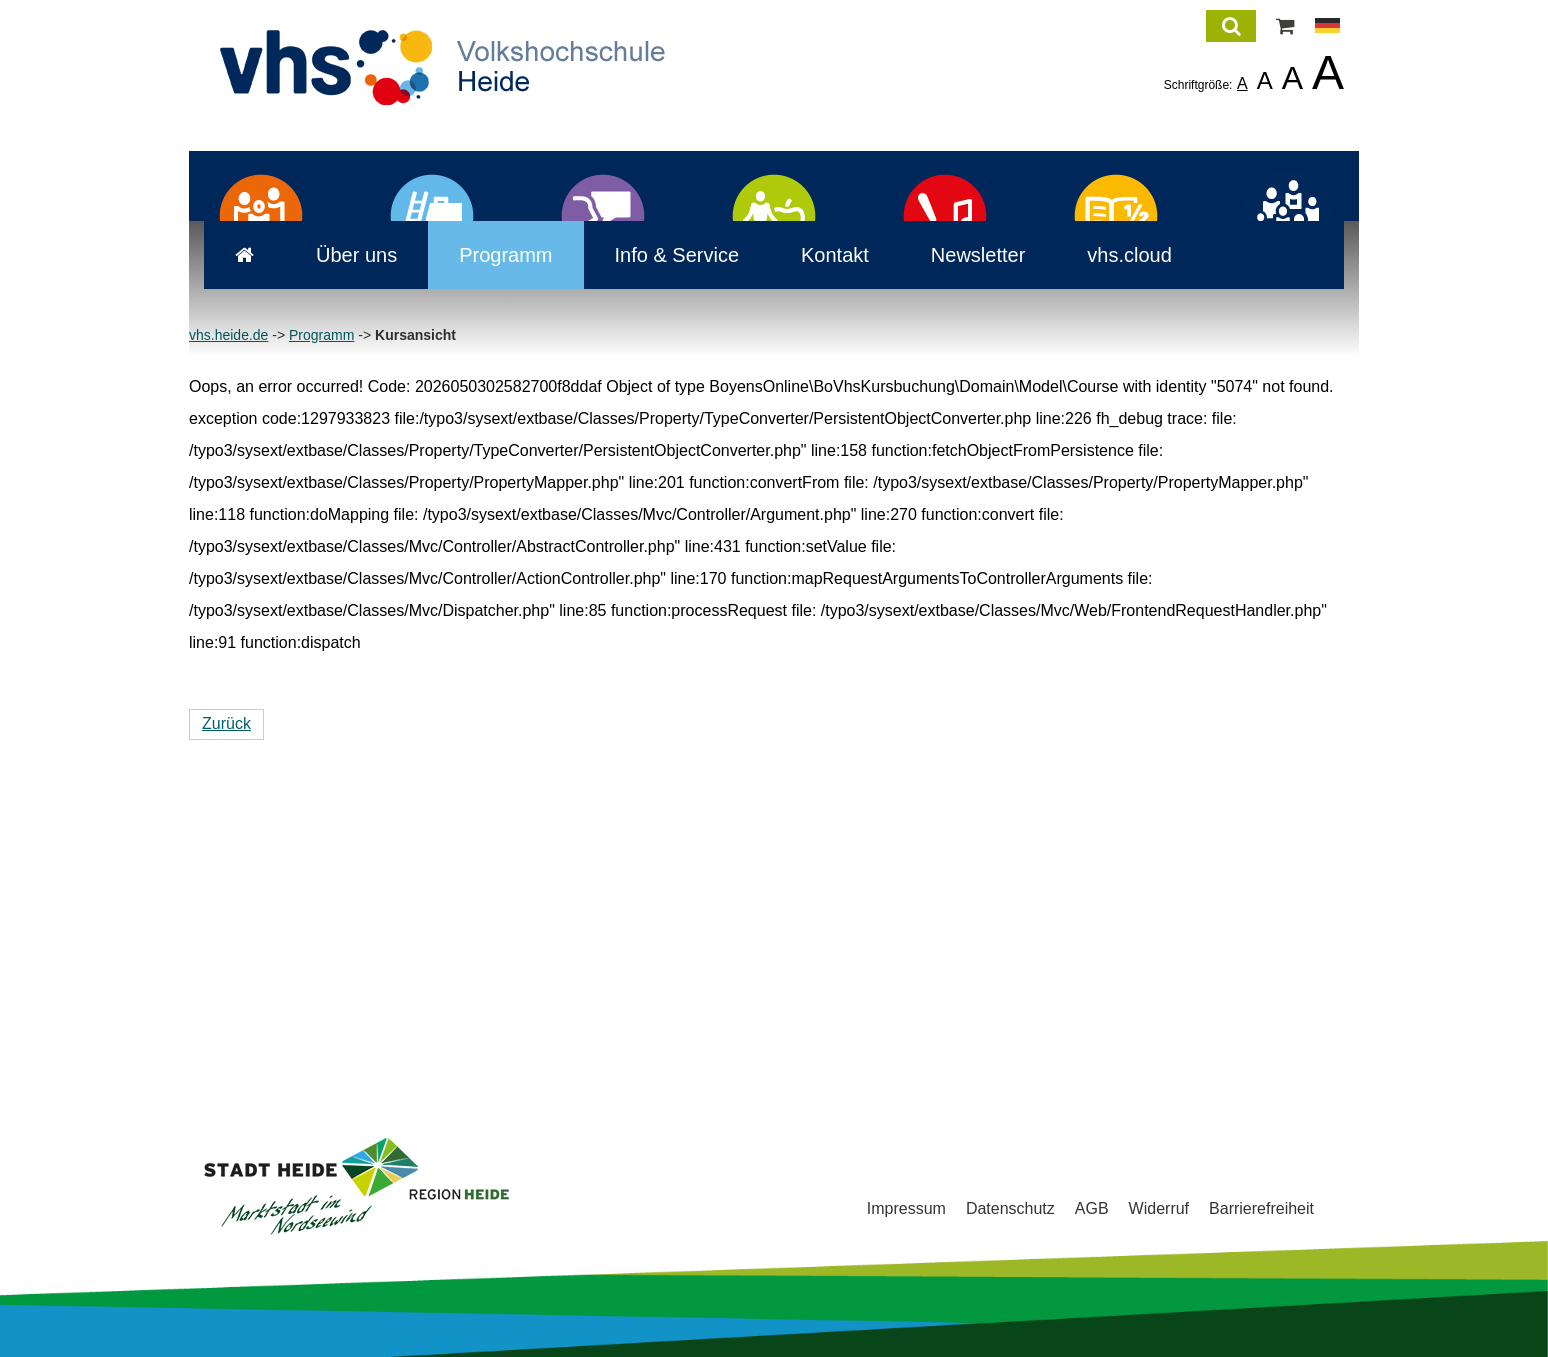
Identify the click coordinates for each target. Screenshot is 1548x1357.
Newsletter (963, 554)
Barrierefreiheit (1261, 1209)
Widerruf (1159, 1209)
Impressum (906, 1209)
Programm (490, 554)
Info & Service (662, 554)
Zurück (226, 1022)
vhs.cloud (1114, 554)
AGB (1092, 1209)
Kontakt (820, 554)
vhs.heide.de (228, 634)
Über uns (341, 554)
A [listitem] (1242, 83)
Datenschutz (1010, 1209)
